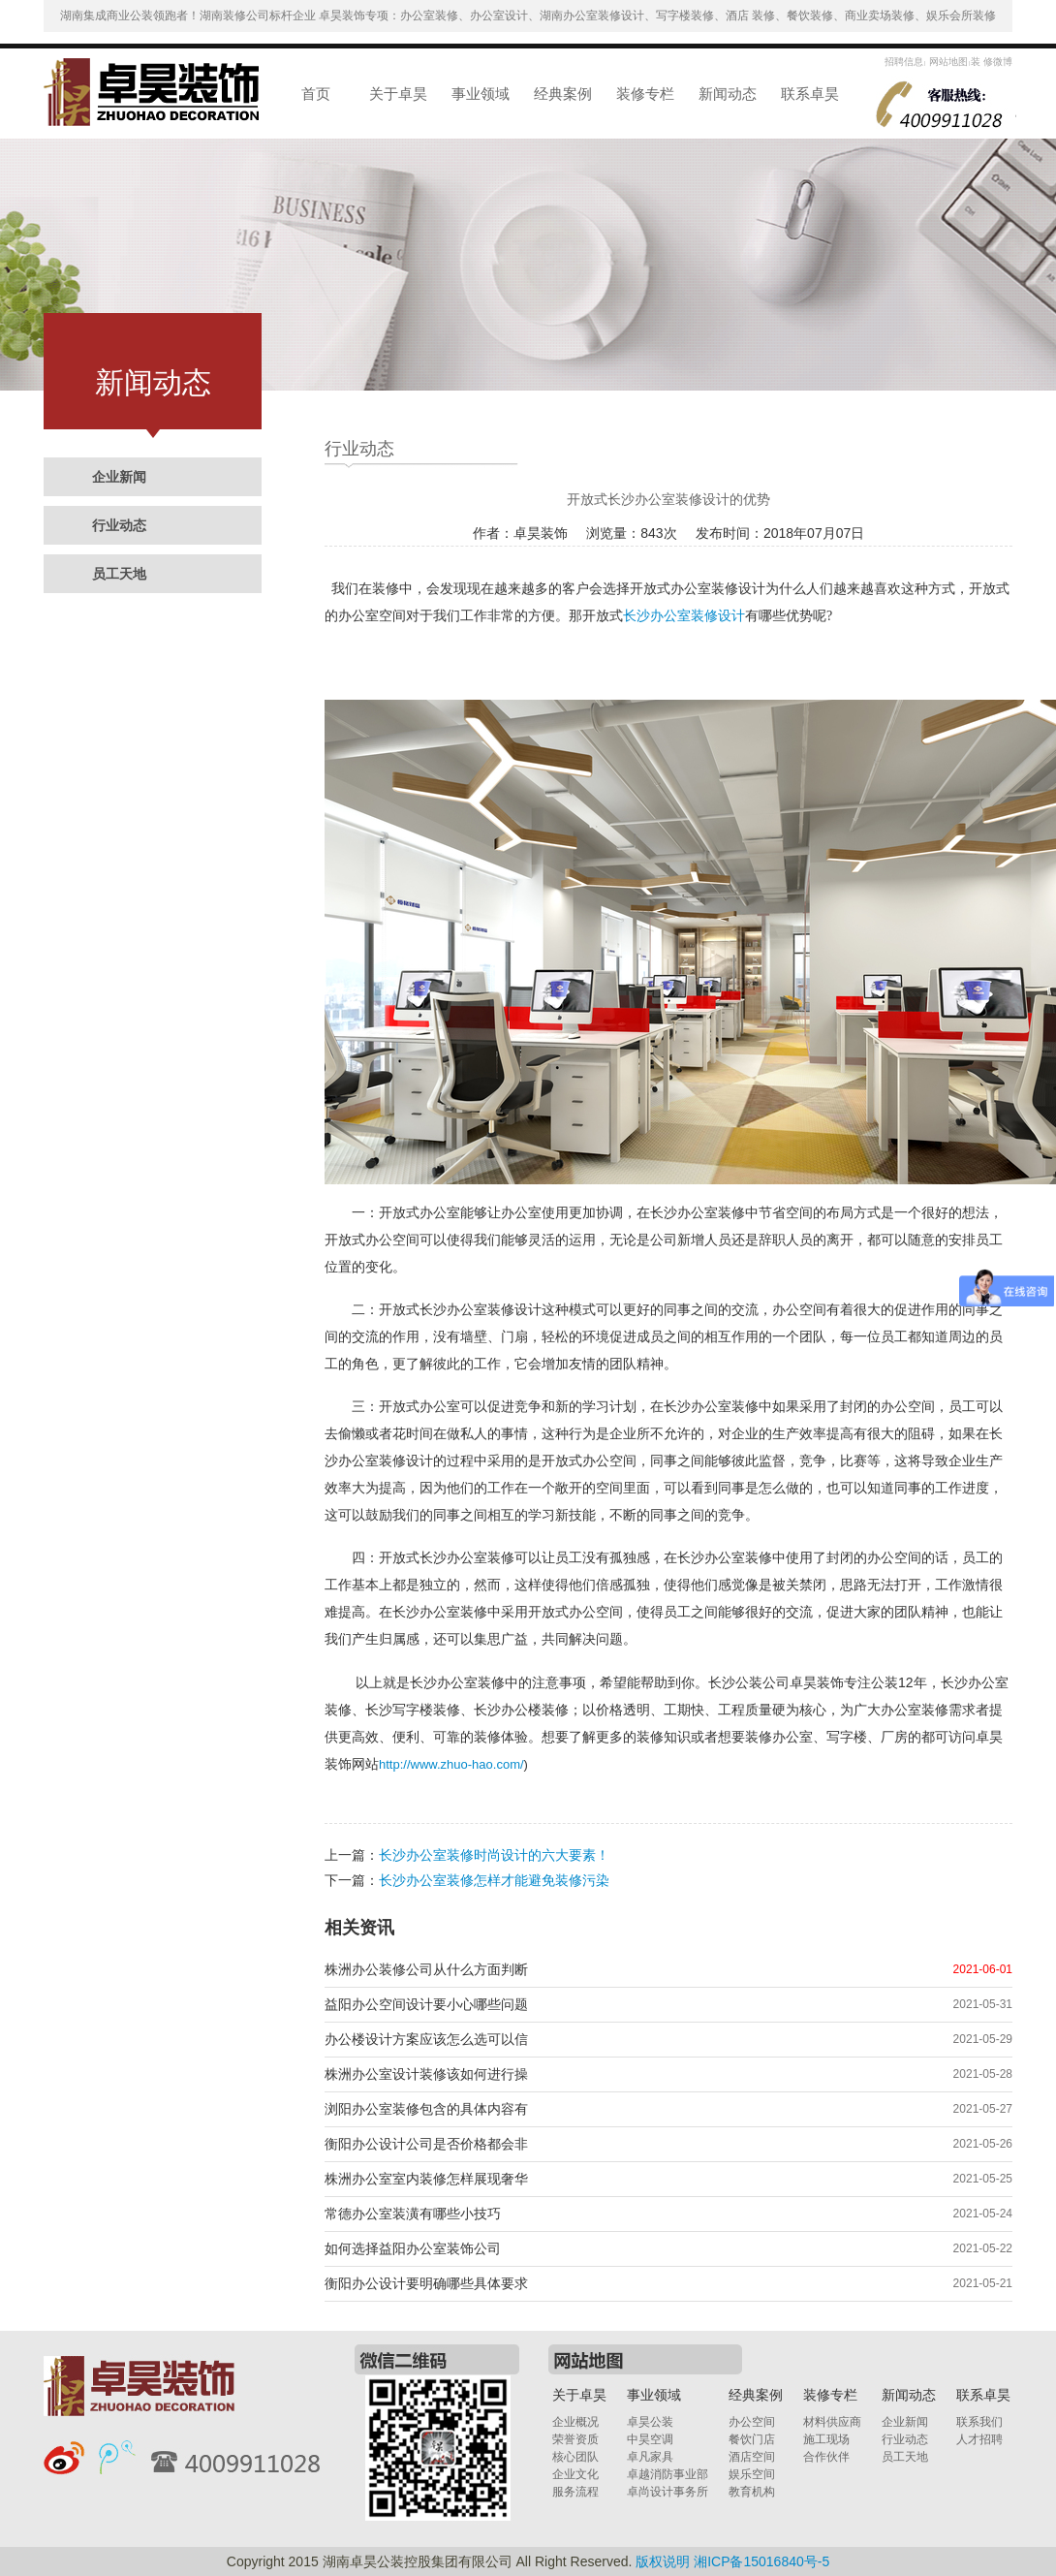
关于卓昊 (398, 93)
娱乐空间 (752, 2474)
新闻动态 (728, 93)
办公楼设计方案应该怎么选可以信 (426, 2039)
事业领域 (480, 93)
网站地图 (947, 61)
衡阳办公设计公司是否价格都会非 (426, 2144)
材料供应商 (832, 2422)
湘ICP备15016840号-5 (761, 2561)
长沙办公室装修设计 (684, 616)
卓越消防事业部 (667, 2474)
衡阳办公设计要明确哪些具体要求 (426, 2283)
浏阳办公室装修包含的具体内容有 (426, 2109)
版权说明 (663, 2561)
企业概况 (575, 2422)
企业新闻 (119, 477)
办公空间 (752, 2422)
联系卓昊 (810, 93)
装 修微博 (991, 61)
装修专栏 (645, 93)
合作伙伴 (826, 2457)
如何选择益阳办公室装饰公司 (413, 2248)
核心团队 (575, 2457)
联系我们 (979, 2422)
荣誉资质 (575, 2439)
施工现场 (826, 2439)
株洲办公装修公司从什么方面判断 (426, 1969)
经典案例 (563, 93)
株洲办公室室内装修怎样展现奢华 (426, 2178)
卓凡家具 (650, 2457)
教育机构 (752, 2491)
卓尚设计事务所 (667, 2491)
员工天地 (119, 573)
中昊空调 (650, 2439)
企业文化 (575, 2474)
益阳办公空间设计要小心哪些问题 (426, 2004)
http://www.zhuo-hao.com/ (451, 1764)
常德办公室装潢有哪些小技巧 (413, 2213)
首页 (315, 93)
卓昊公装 (650, 2422)
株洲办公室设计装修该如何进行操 (426, 2074)
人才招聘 (979, 2439)
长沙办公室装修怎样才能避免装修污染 (494, 1880)
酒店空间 (752, 2457)
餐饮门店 (752, 2439)
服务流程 (575, 2491)
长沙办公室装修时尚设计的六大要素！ (494, 1855)
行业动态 (119, 525)
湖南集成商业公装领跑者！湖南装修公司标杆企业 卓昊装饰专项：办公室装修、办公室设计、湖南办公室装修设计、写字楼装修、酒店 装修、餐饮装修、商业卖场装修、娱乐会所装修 (528, 15)
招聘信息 (904, 61)
